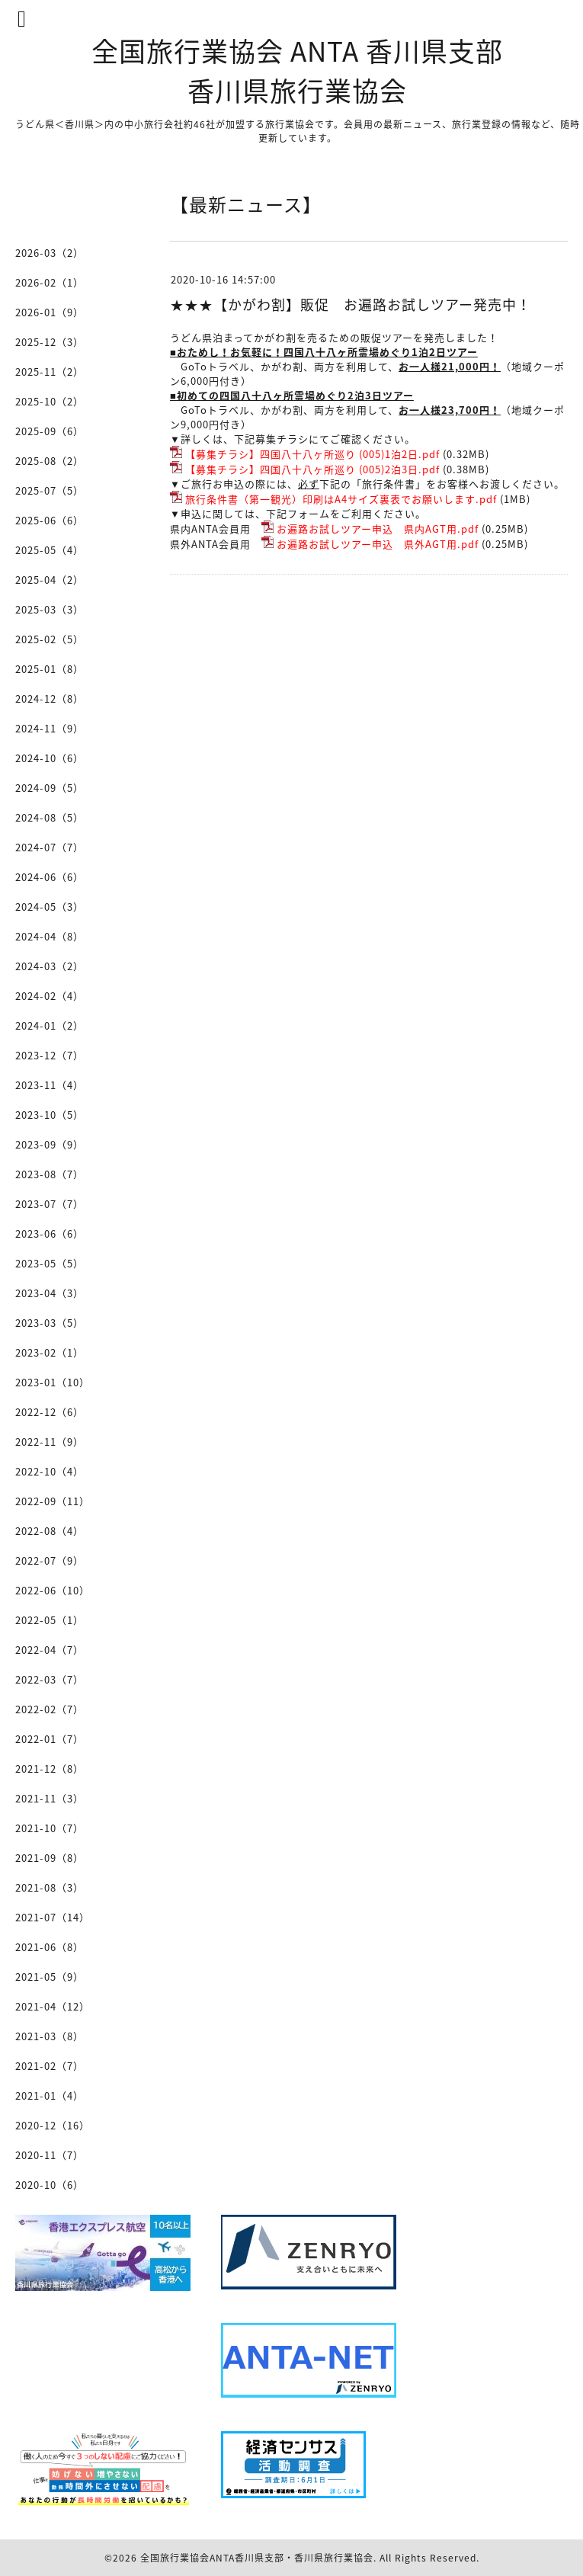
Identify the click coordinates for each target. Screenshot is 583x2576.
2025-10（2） (49, 401)
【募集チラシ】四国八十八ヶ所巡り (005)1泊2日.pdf (312, 454)
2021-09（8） (49, 1857)
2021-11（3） (49, 1798)
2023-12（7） (49, 1055)
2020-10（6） (49, 2184)
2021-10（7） (49, 1828)
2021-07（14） (52, 1917)
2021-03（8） (49, 2036)
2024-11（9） (49, 728)
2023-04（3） (49, 1293)
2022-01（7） (49, 1739)
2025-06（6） (49, 520)
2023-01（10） (52, 1382)
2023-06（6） (49, 1233)
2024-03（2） (49, 966)
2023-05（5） (49, 1263)
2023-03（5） (49, 1322)
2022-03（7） (49, 1679)
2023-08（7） (49, 1174)
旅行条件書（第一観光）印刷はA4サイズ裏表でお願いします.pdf (341, 499)
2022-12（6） (49, 1412)
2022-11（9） (49, 1441)
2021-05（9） (49, 1976)
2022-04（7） (49, 1649)
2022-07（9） (49, 1560)
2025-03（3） (49, 609)
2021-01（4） (49, 2095)
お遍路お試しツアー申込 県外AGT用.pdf (378, 544)
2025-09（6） (49, 431)
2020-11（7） (49, 2155)
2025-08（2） (49, 460)
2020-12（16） (52, 2125)
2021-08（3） (49, 1887)
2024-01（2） (49, 1025)
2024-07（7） (49, 847)
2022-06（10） (52, 1590)
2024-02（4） (49, 995)
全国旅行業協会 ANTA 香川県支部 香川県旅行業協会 (297, 70)
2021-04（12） (52, 2006)
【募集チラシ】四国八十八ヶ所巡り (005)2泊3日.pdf (312, 469)
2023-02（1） (49, 1352)
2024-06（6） (49, 877)
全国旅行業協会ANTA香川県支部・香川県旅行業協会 (256, 2558)
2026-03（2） (49, 252)
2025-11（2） (49, 371)
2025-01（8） (49, 669)
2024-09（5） (49, 787)
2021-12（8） (49, 1768)
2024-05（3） (49, 906)
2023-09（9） (49, 1144)
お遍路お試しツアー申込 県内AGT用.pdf (378, 528)
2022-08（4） (49, 1530)
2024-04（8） (49, 936)
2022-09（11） (52, 1501)
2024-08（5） (49, 817)
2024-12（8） (49, 698)
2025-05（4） (49, 550)
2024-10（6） (49, 758)
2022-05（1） (49, 1620)
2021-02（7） (49, 2066)
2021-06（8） (49, 1947)
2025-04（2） (49, 579)
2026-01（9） (49, 312)
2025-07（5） (49, 490)
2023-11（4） (49, 1085)
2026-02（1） (49, 282)
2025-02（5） (49, 639)
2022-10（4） (49, 1471)
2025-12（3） (49, 342)
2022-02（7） (49, 1709)
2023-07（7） (49, 1204)
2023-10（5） (49, 1114)
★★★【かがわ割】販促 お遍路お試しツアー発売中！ (350, 304)
